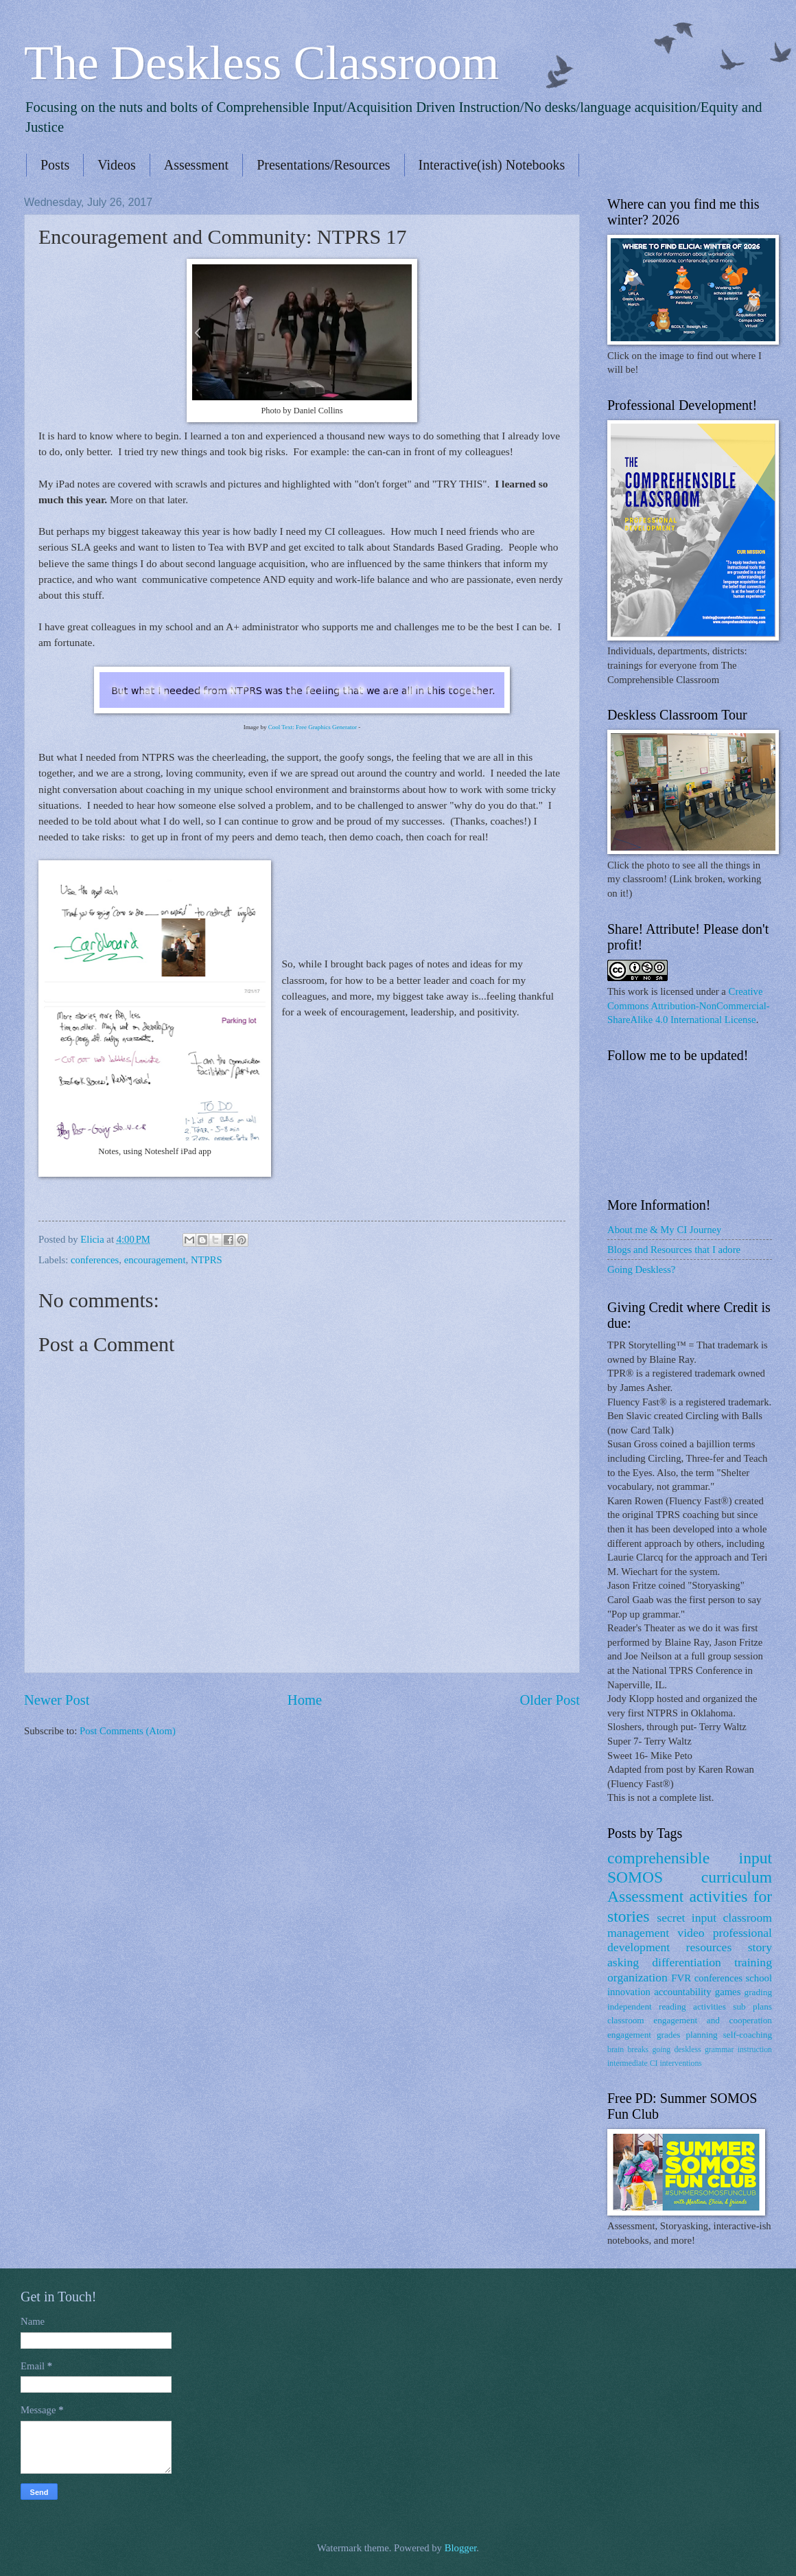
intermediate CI (632, 2063)
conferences (95, 1259)
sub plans (752, 2006)
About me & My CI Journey (664, 1229)
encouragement (155, 1259)
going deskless (676, 2049)
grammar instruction (738, 2049)
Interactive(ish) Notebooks (492, 164)
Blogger (461, 2547)
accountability (682, 1991)
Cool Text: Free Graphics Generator (312, 727)
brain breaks (627, 2049)
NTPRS (206, 1259)
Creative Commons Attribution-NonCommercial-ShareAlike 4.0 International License (688, 1005)
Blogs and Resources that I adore (673, 1249)
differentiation (686, 1962)
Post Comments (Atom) (128, 1730)
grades (669, 2034)
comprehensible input (689, 1858)
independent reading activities (666, 2006)
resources (709, 1947)
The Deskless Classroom (261, 62)
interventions (680, 2063)
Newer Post (57, 1699)
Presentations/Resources (323, 164)
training (753, 1962)
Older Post (549, 1699)
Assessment (196, 164)
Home (305, 1699)
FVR (681, 1978)
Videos (116, 164)
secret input (686, 1917)
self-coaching (747, 2034)
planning (701, 2034)
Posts (54, 164)
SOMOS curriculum (689, 1877)
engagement (629, 2034)
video (690, 1933)
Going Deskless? (641, 1269)
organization (637, 1977)
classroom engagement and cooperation (689, 2020)
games (728, 1991)
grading (758, 1992)
